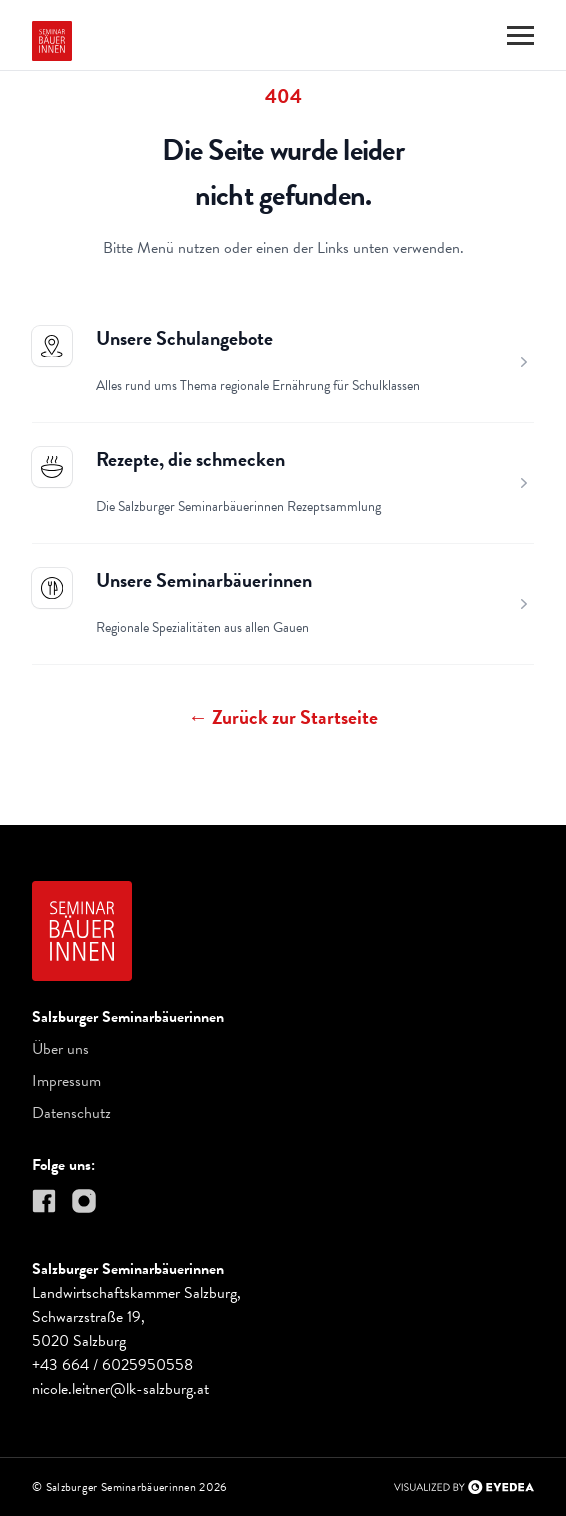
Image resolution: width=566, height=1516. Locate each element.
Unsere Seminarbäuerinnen (204, 580)
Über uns (60, 1049)
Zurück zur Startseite (283, 717)
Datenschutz (71, 1113)
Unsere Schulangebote (184, 338)
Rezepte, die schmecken (190, 459)
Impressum (66, 1081)
